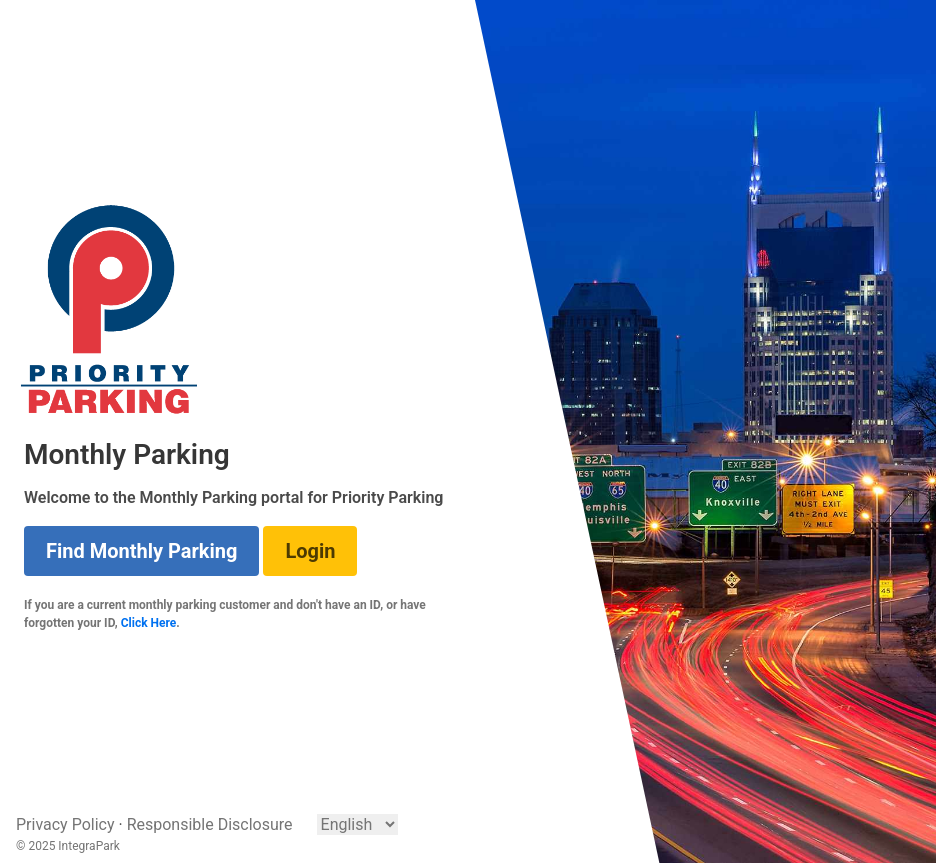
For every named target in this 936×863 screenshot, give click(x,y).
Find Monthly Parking (141, 551)
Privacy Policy (65, 824)
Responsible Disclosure (210, 824)
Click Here (149, 623)
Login (310, 551)
